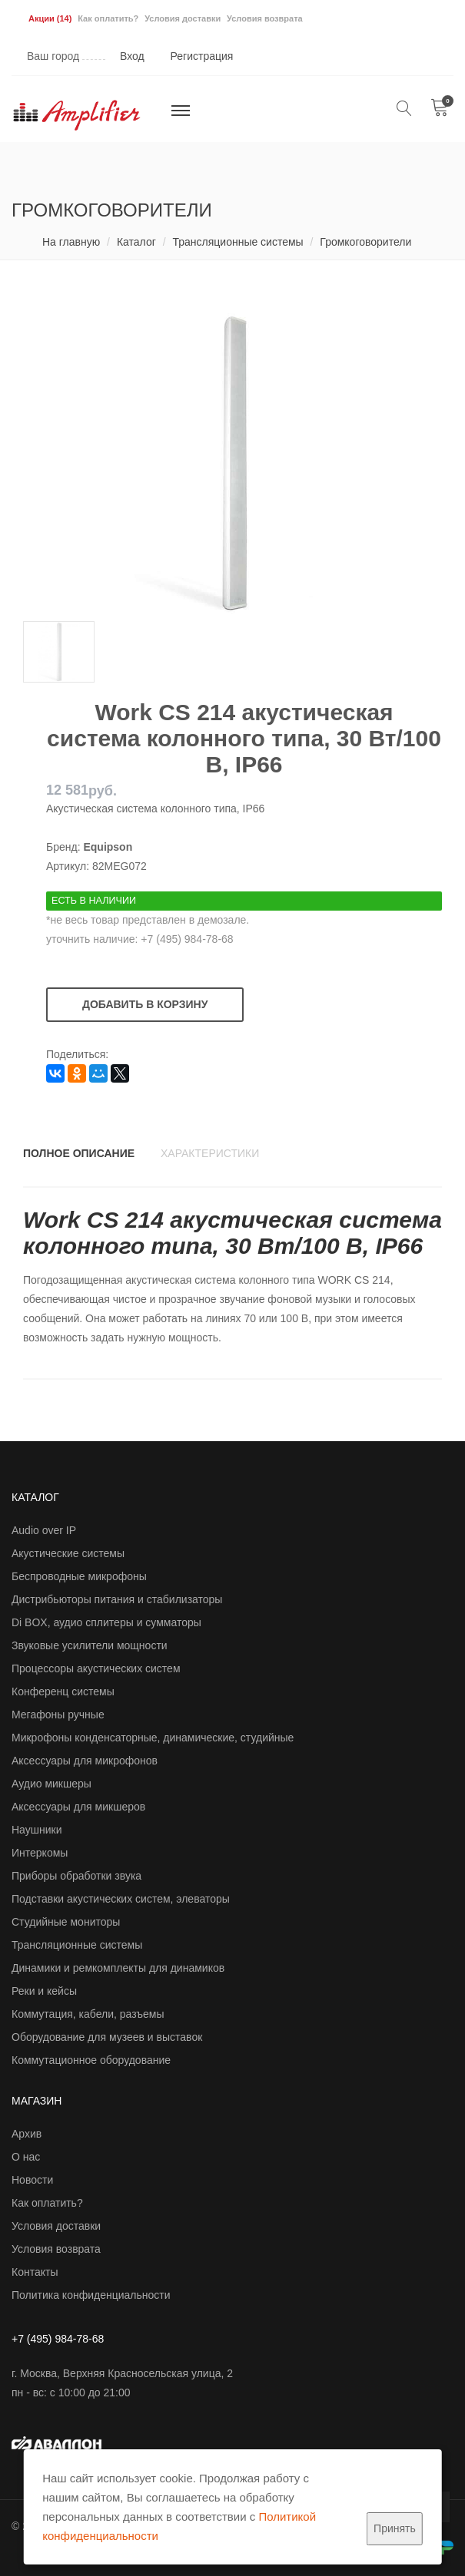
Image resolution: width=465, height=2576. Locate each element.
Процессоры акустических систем (96, 1668)
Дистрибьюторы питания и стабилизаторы (117, 1599)
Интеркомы (40, 1853)
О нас (26, 2157)
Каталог (136, 242)
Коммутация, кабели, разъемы (88, 2014)
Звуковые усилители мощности (90, 1645)
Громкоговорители (365, 242)
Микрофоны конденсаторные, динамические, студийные (153, 1737)
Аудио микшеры (51, 1783)
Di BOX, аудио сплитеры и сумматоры (106, 1622)
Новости (32, 2180)
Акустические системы (68, 1553)
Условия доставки (182, 18)
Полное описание (79, 1153)
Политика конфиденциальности (91, 2295)
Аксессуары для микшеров (78, 1807)
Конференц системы (63, 1691)
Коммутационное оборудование (91, 2060)
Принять (395, 2528)
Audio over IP (44, 1530)
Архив (27, 2134)
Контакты (35, 2272)
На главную (71, 242)
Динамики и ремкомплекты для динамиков (118, 1968)
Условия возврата (265, 18)
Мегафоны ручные (58, 1714)
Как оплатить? (108, 18)
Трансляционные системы (237, 242)
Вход (132, 56)
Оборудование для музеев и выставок (107, 2037)
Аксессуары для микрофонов (85, 1760)
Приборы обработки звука (76, 1876)
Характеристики (210, 1153)
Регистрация (202, 56)
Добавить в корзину (145, 1004)
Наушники (36, 1830)
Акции (49, 18)
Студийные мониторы (66, 1922)
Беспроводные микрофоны (79, 1576)
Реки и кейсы (44, 1991)
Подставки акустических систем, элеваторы (121, 1899)
